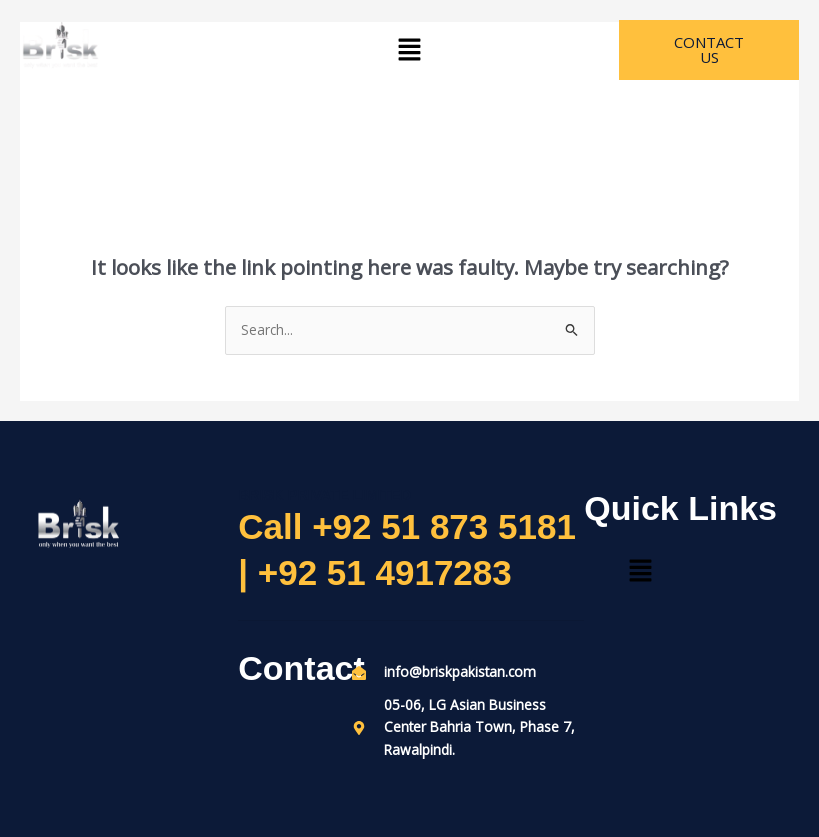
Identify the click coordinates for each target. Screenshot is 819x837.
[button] (409, 50)
